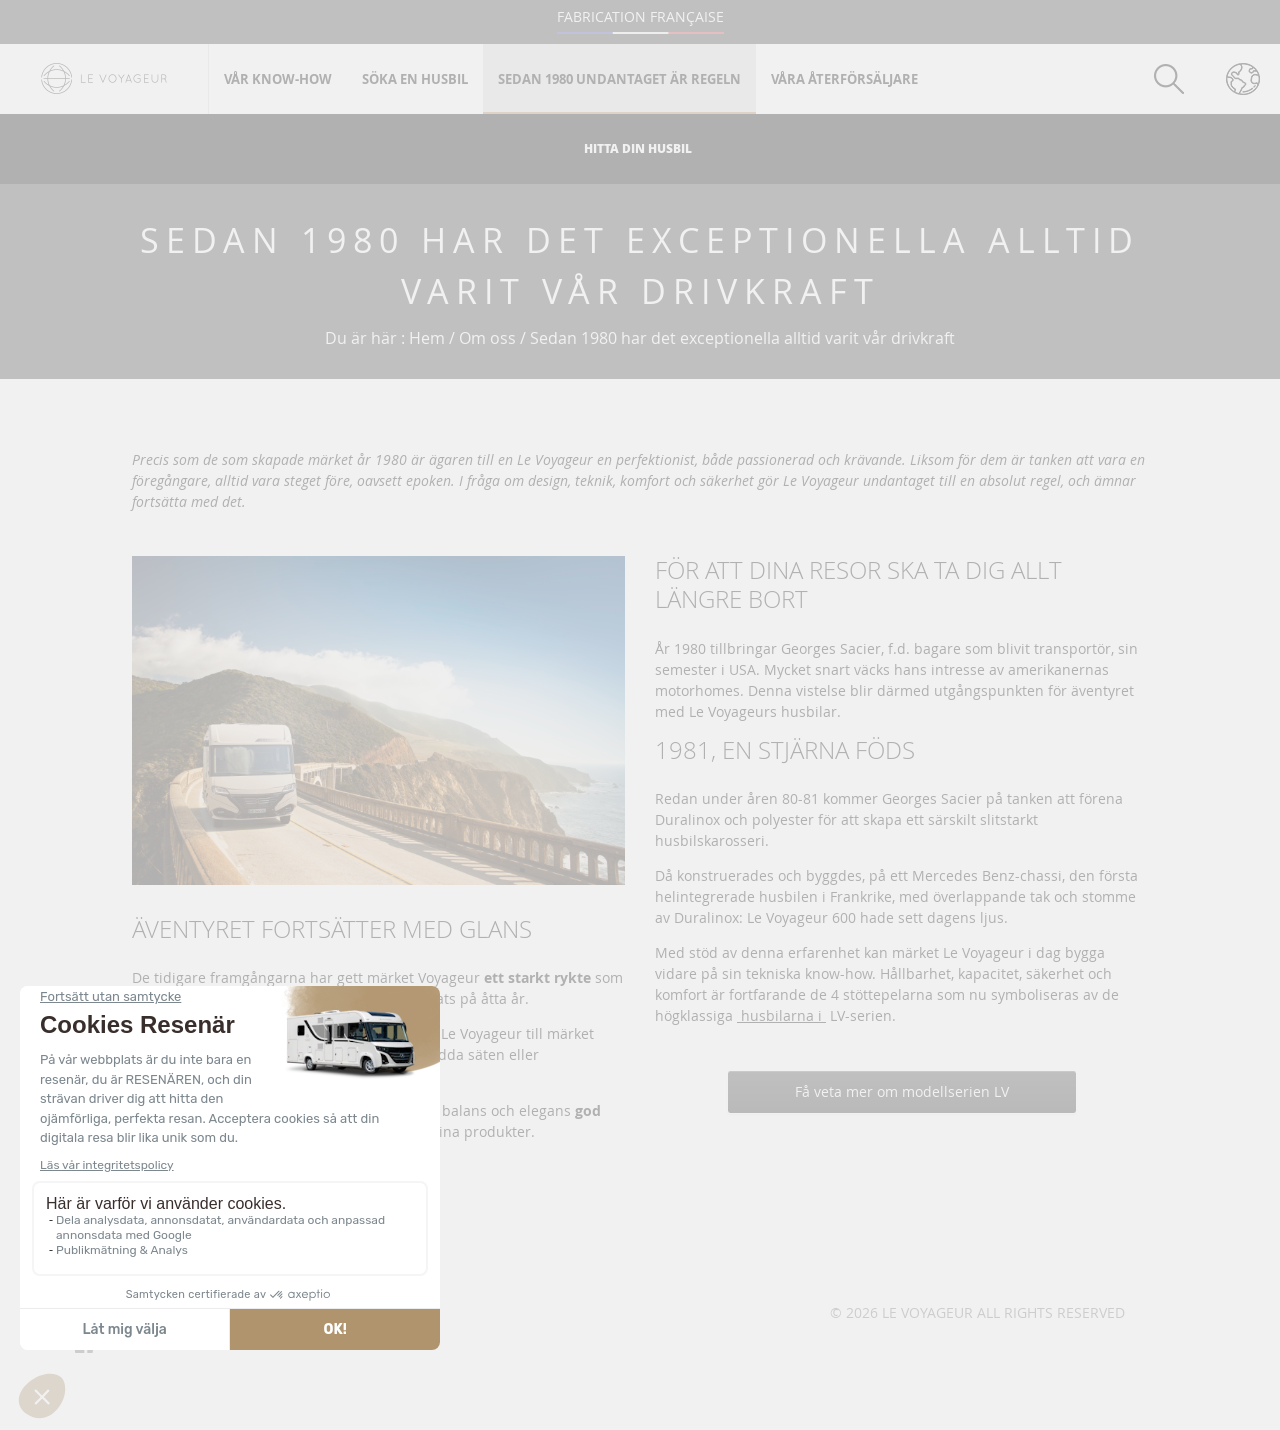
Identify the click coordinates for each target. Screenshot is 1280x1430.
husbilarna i (781, 1015)
